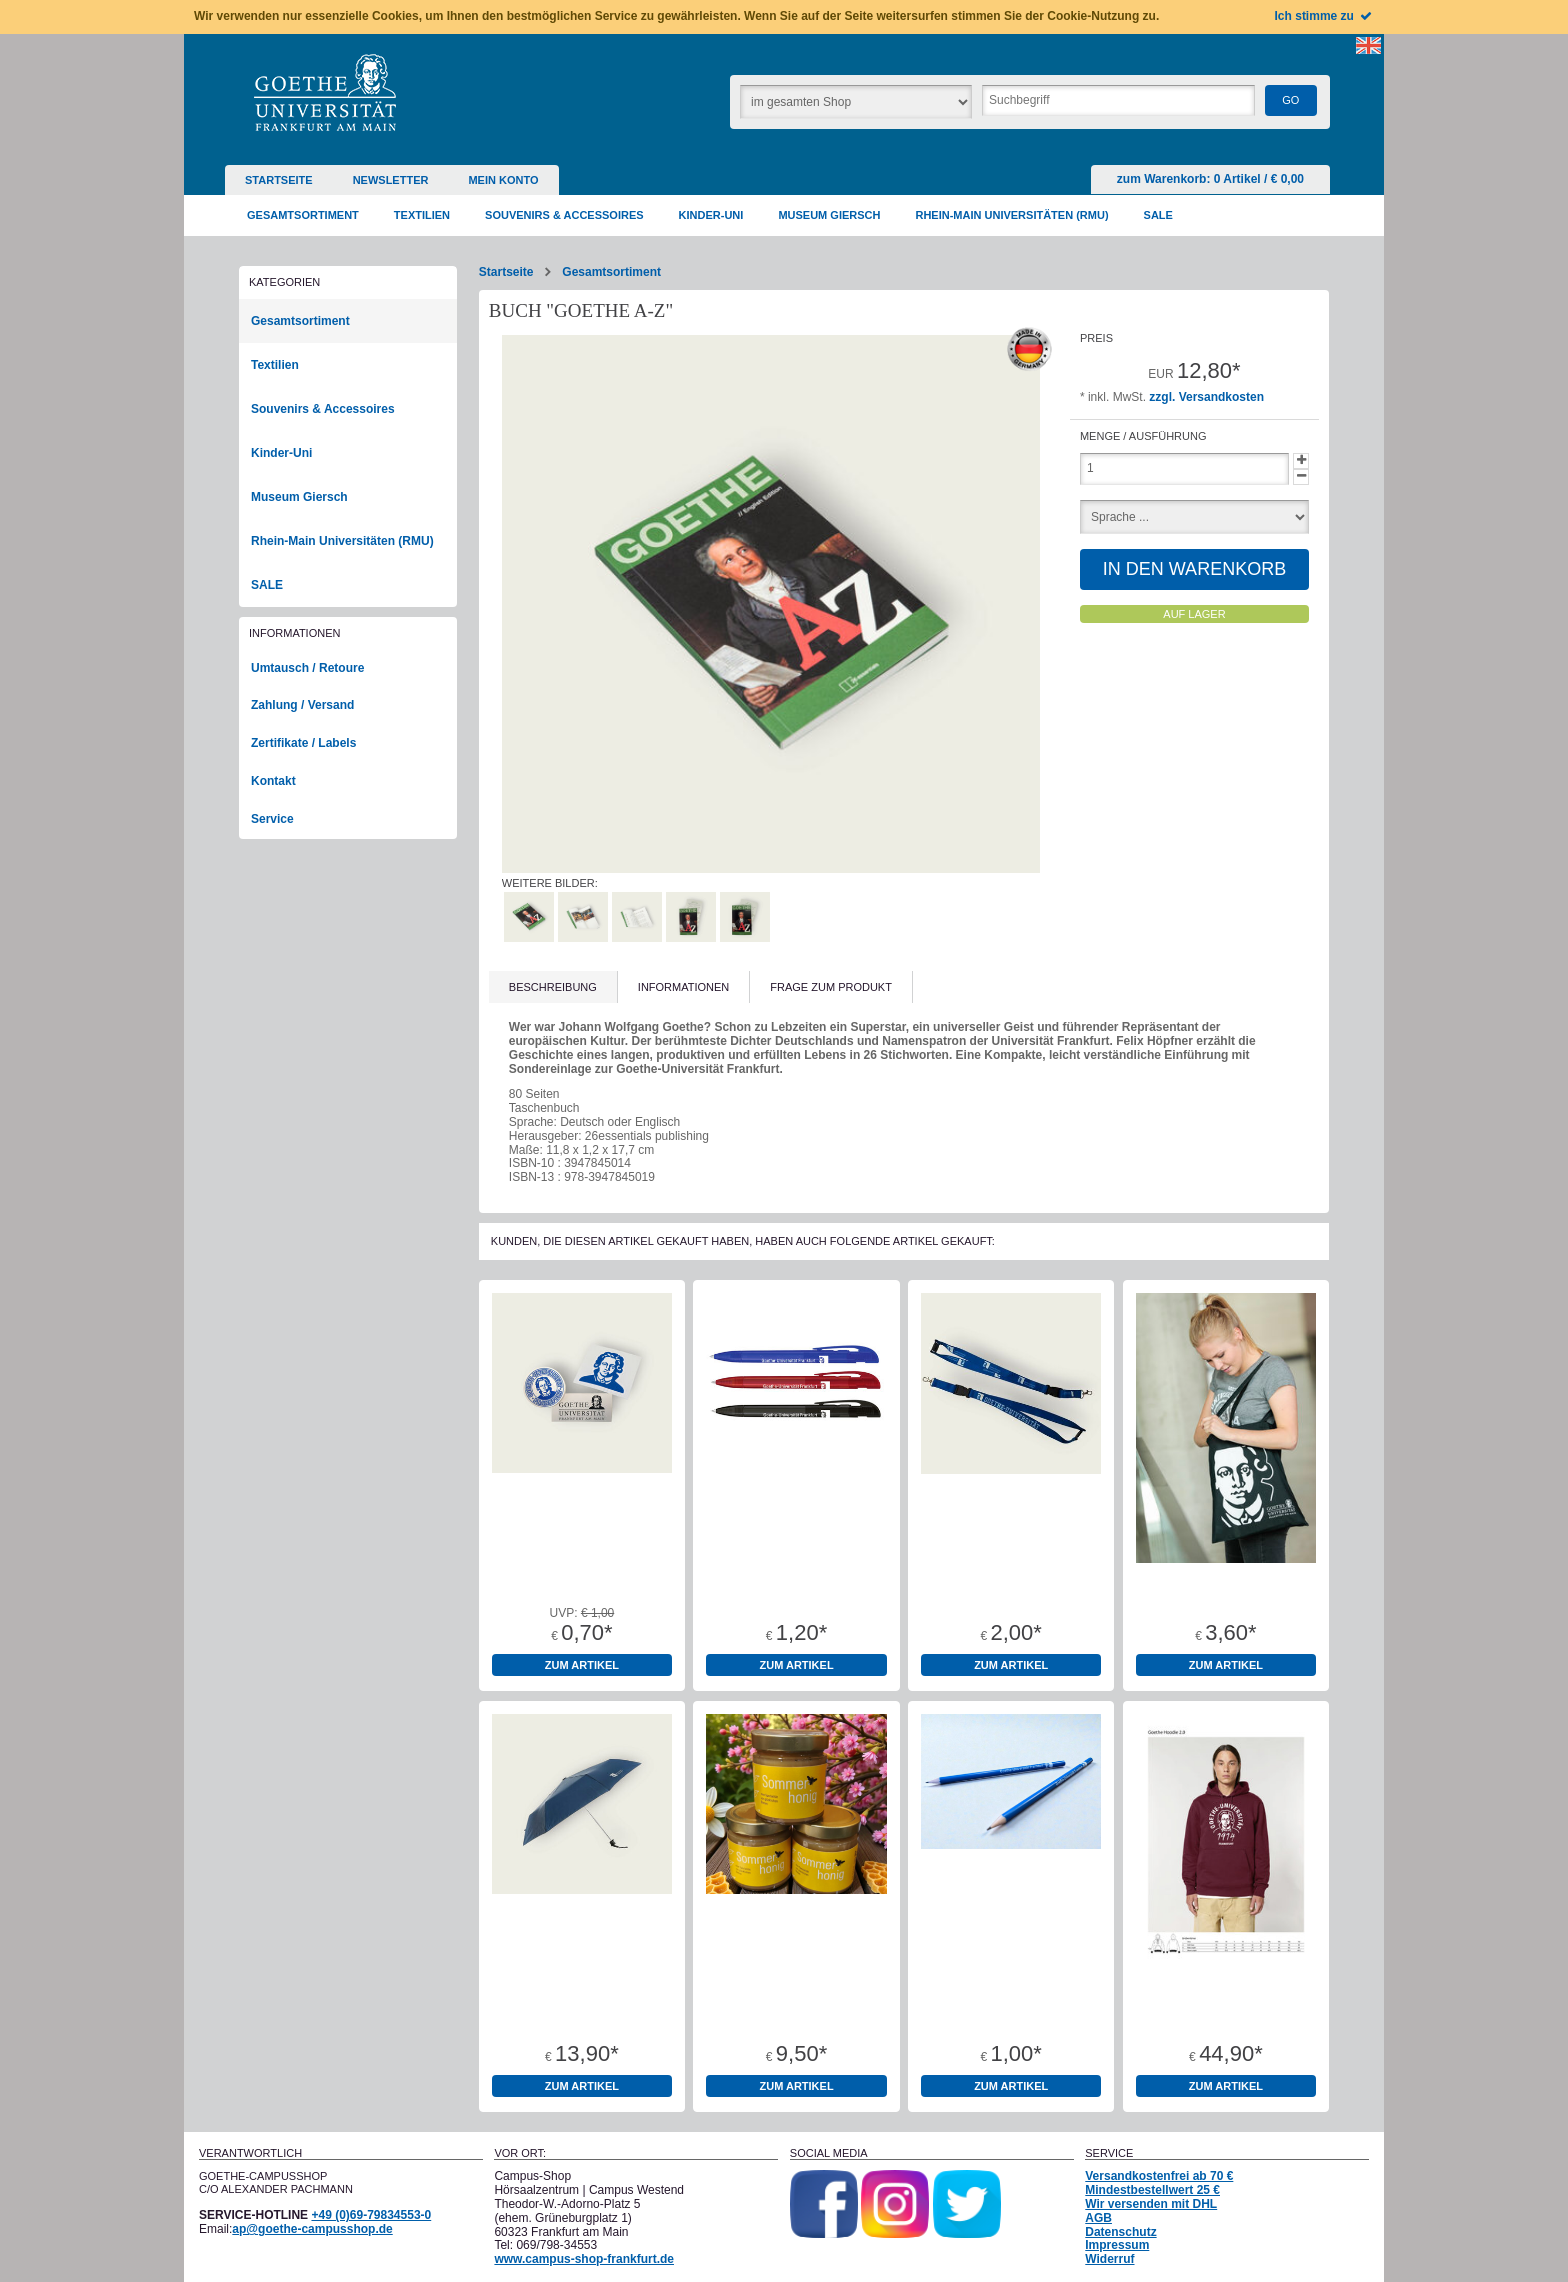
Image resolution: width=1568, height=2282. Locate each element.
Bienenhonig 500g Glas (796, 1995)
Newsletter (391, 180)
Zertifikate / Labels (303, 743)
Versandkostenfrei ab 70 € (1159, 2176)
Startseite (279, 180)
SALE (267, 585)
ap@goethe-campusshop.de (312, 2229)
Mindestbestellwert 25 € (1152, 2190)
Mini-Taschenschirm (582, 1995)
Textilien (275, 365)
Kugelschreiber (796, 1574)
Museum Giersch (299, 497)
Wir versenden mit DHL (1151, 2204)
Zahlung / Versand (302, 705)
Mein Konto (503, 180)
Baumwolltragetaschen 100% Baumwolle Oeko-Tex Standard (1226, 1586)
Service (272, 819)
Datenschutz (1120, 2232)
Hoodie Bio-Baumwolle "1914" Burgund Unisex (1226, 2001)
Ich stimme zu (1324, 16)
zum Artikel (582, 1665)
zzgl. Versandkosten (1206, 397)
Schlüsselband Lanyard (1011, 1574)
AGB (1098, 2218)
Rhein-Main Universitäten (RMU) (342, 541)
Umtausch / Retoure (307, 668)
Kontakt (273, 781)
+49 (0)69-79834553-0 (371, 2215)
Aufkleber (582, 1574)
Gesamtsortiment (611, 272)
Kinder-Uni (281, 453)
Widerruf (1109, 2259)
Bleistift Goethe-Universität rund (1011, 2001)
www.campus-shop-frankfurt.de (584, 2259)
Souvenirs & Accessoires (323, 409)
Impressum (1117, 2245)
